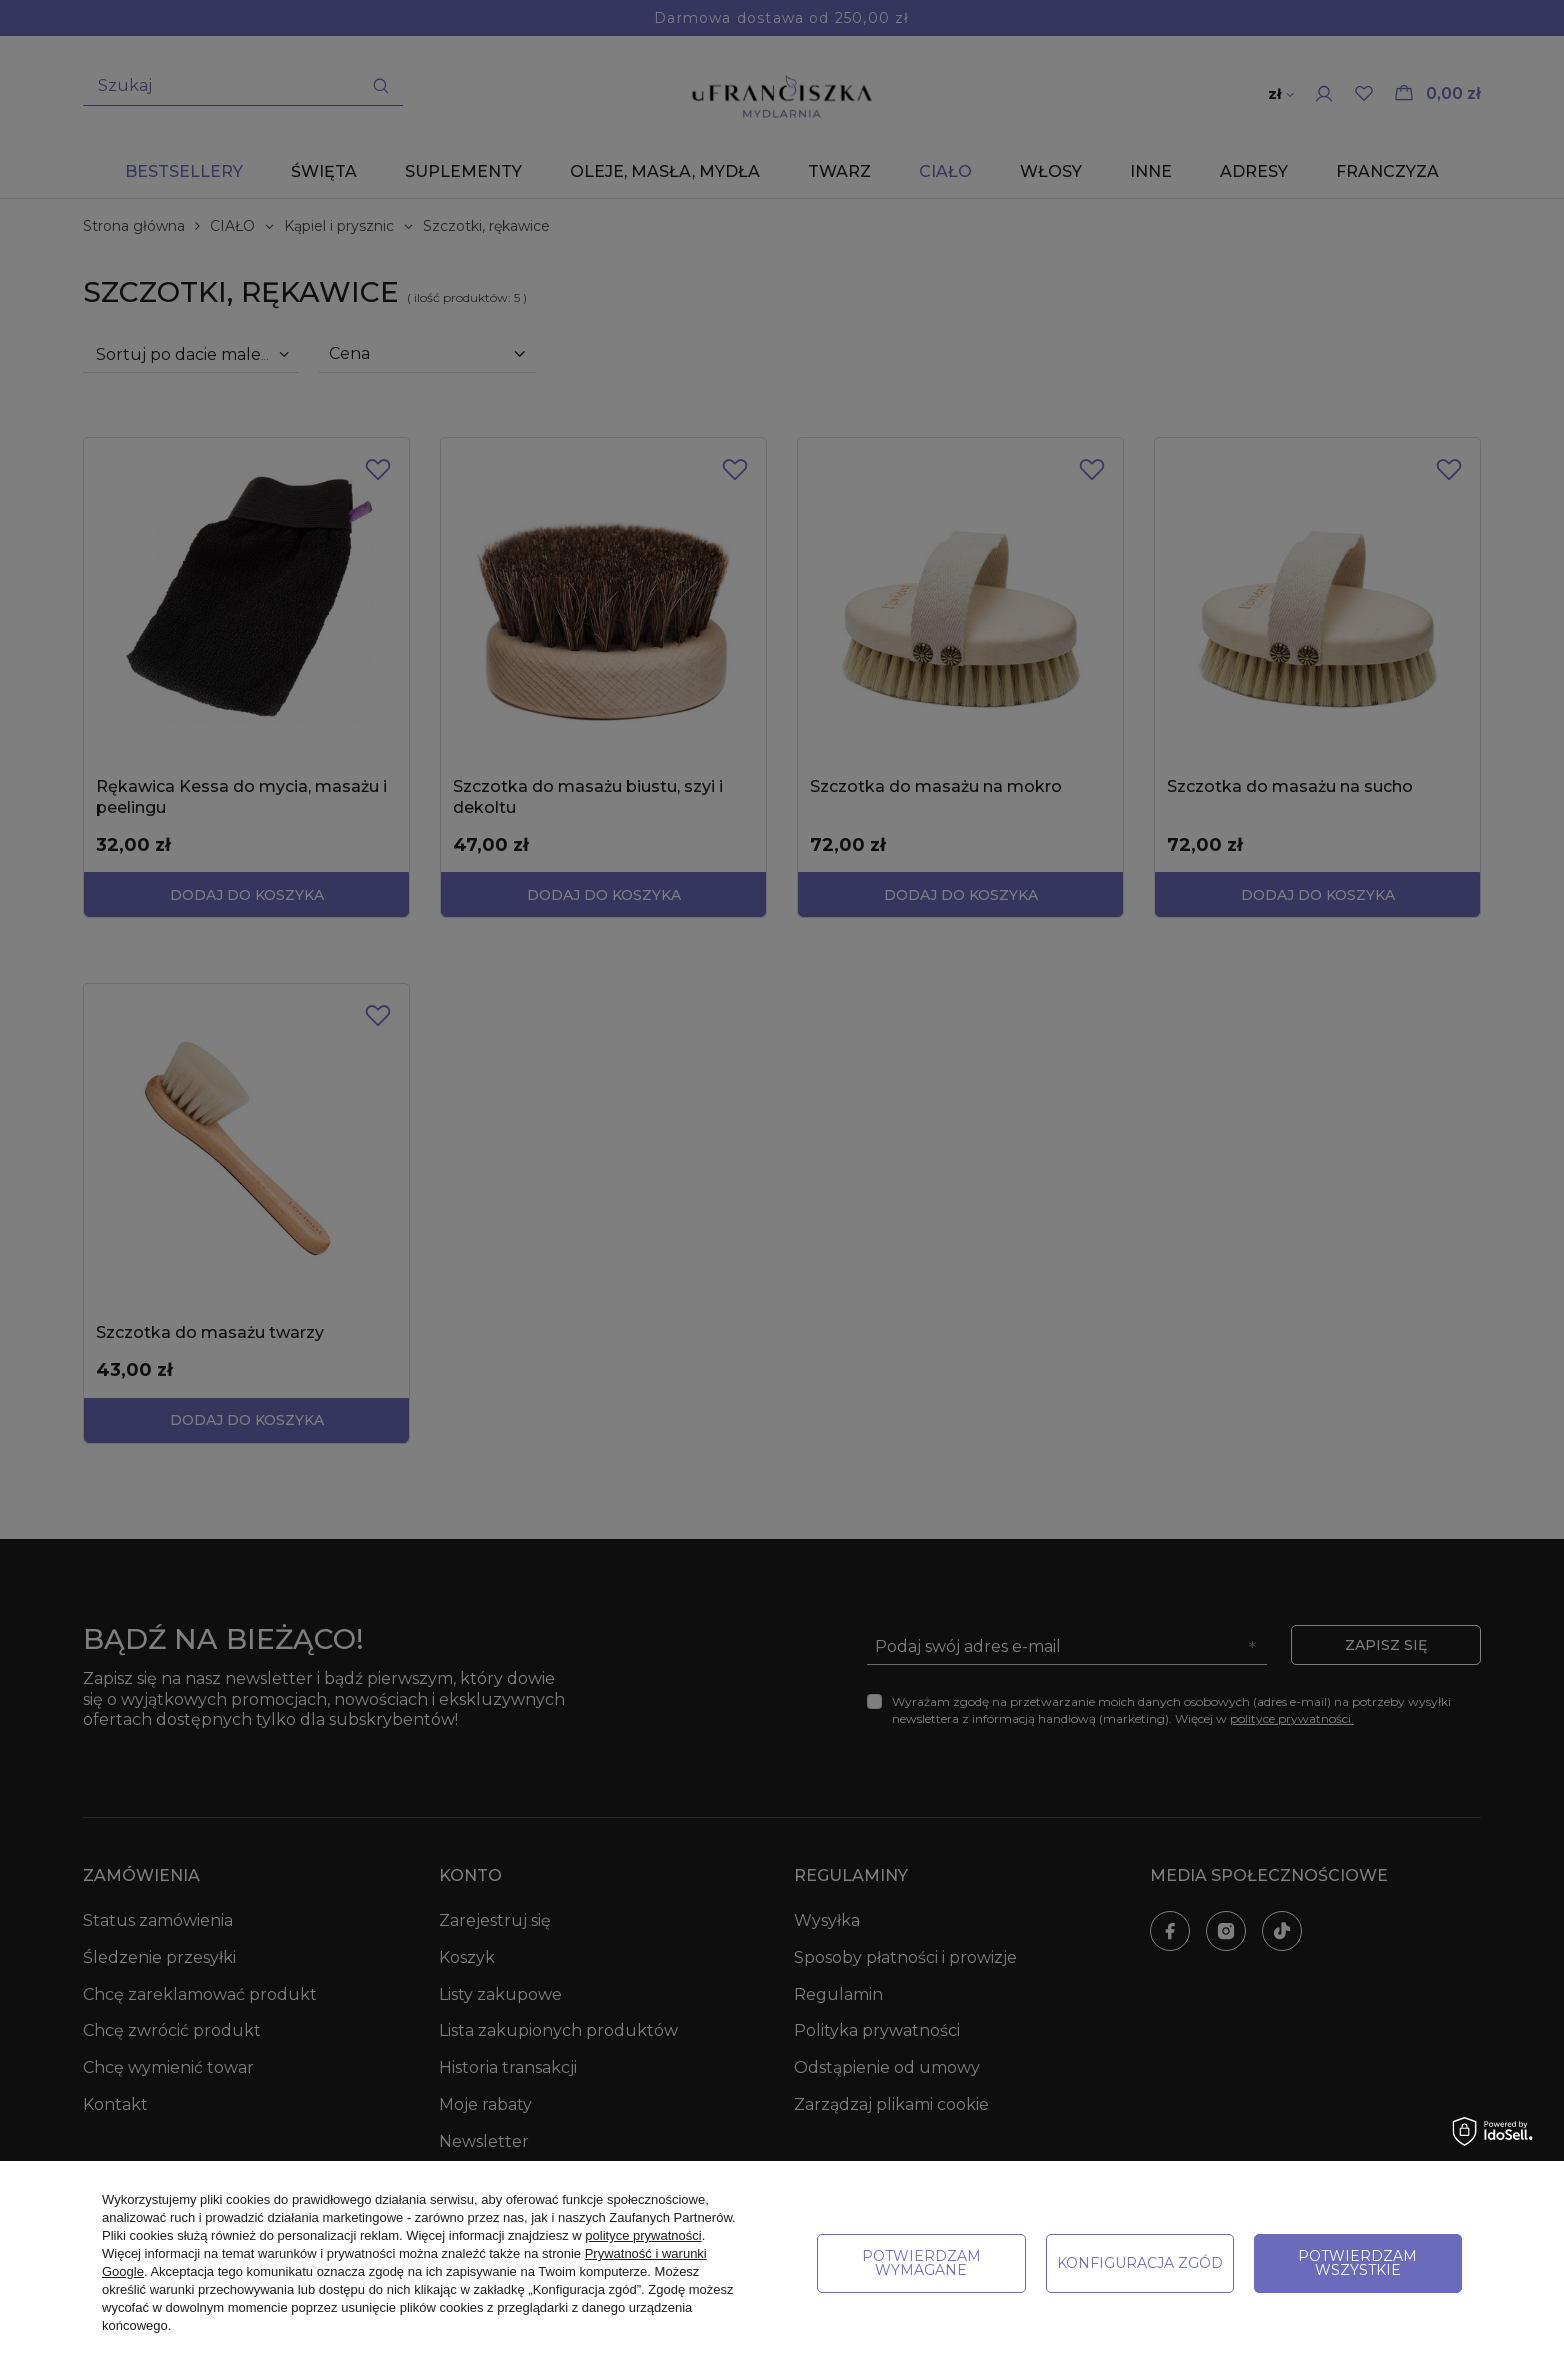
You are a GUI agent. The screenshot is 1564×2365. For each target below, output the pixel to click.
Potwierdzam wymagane (921, 2263)
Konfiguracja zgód (1140, 2263)
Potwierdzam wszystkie (1357, 2263)
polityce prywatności (643, 2235)
